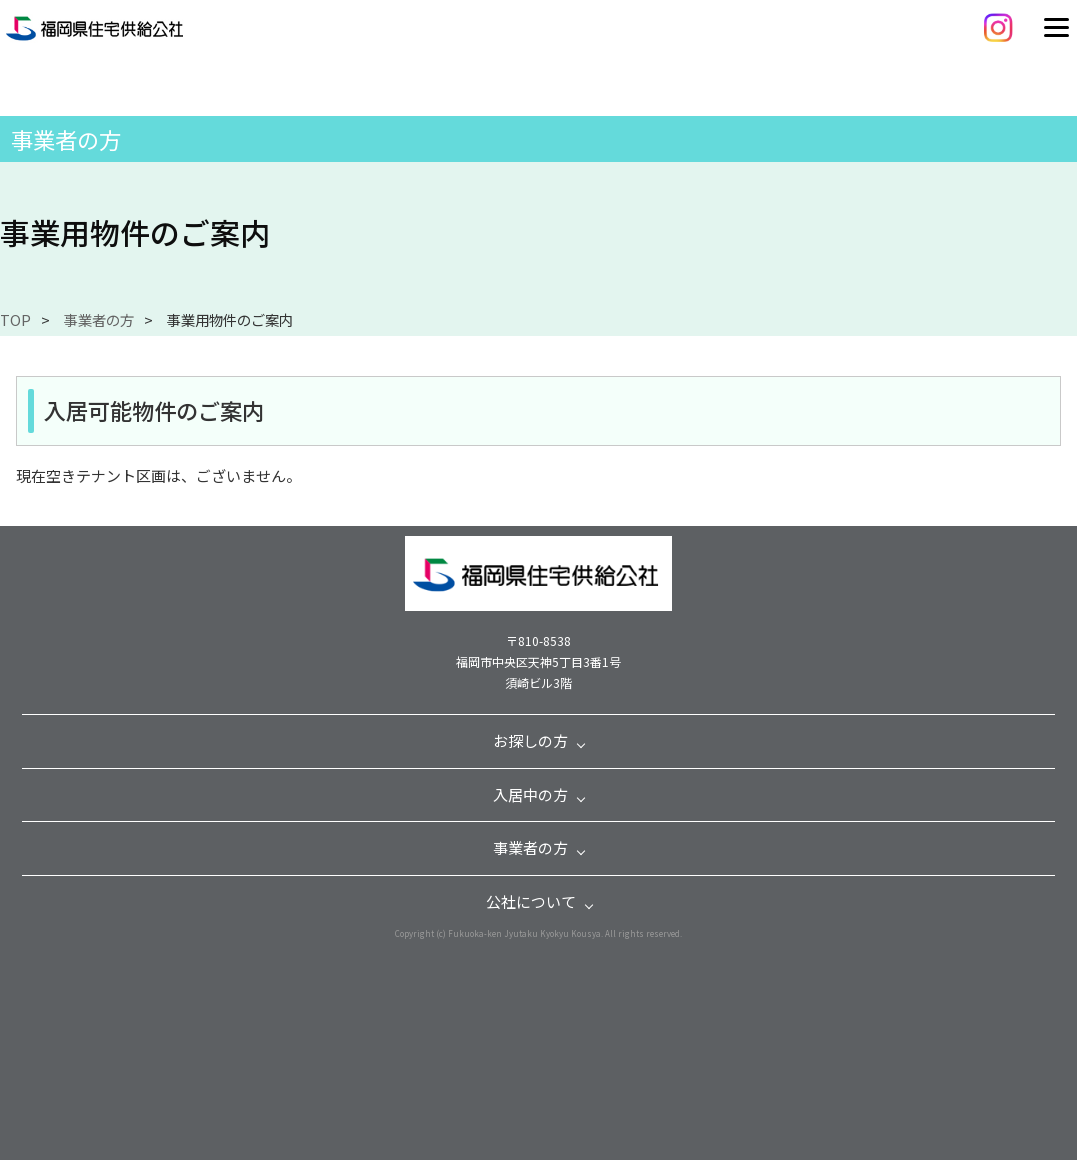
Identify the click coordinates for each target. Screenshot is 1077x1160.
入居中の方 (530, 794)
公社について (531, 901)
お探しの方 (530, 740)
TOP (15, 319)
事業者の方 (99, 319)
